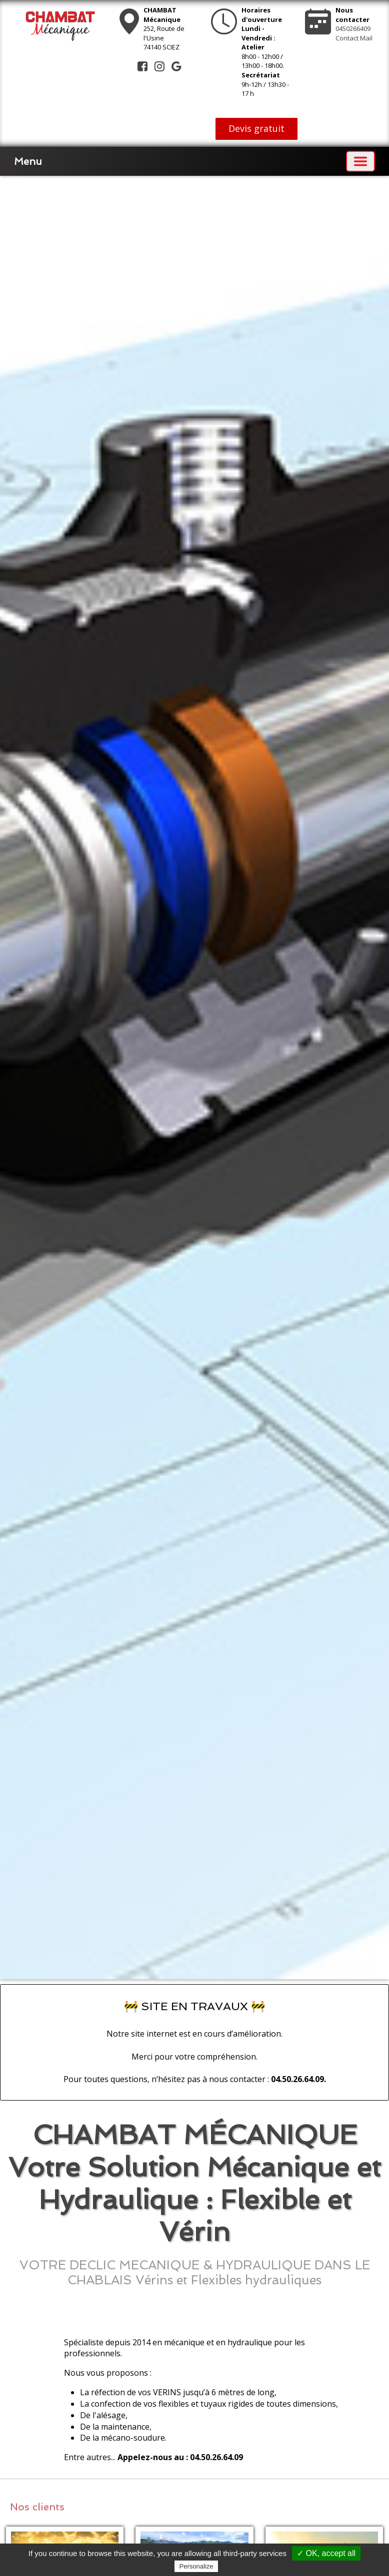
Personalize (197, 2566)
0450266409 (353, 28)
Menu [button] (28, 161)
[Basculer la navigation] (360, 161)
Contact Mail (354, 37)
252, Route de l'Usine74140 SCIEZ (164, 28)
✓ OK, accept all (326, 2553)
